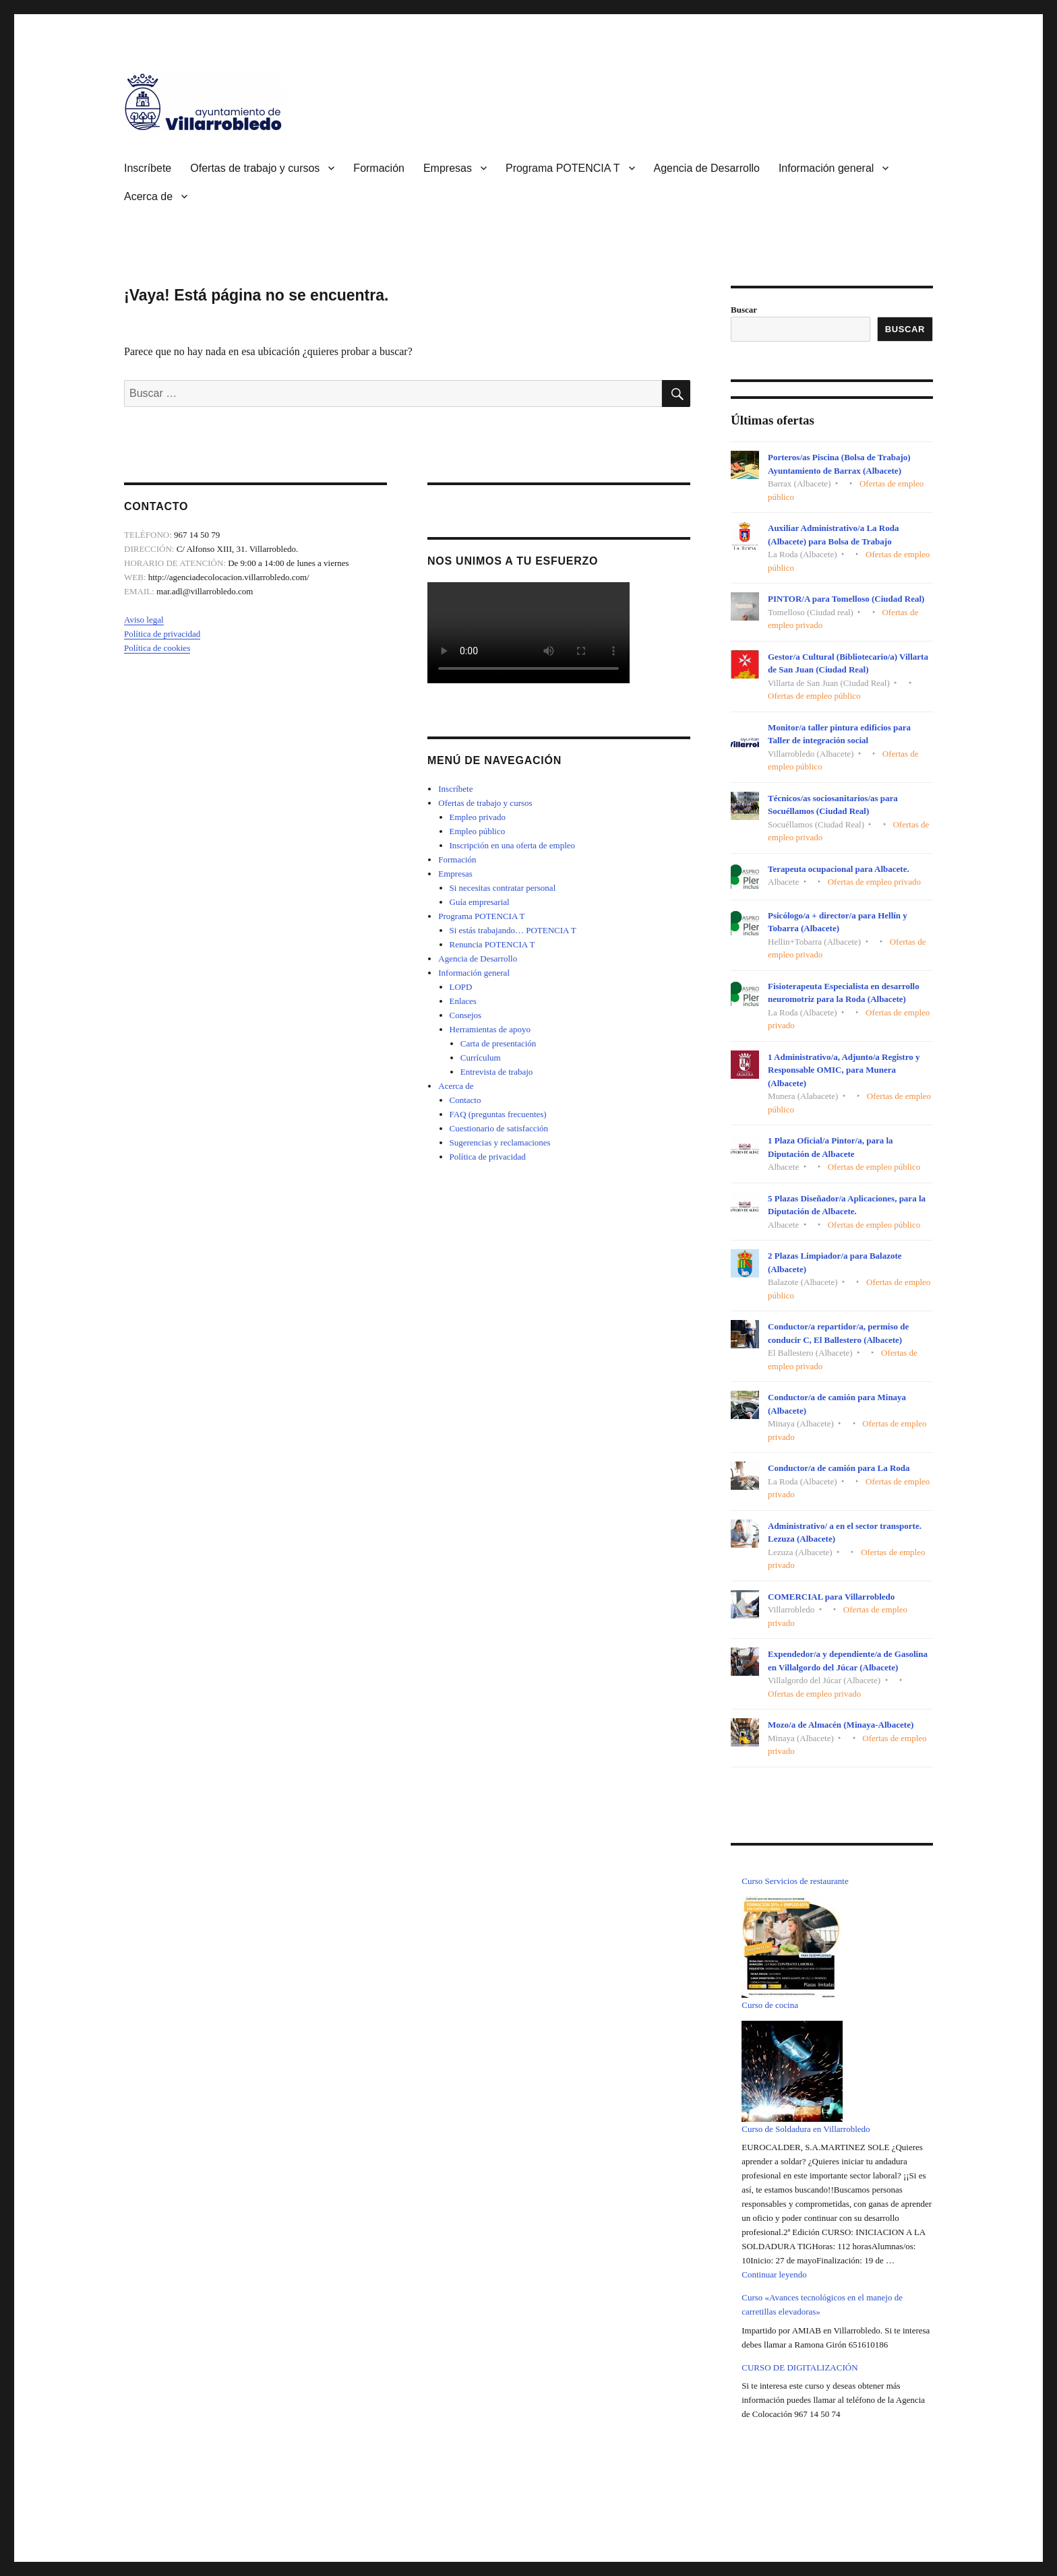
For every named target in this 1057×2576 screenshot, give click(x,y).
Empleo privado (478, 817)
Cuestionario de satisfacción (499, 1128)
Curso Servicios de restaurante (795, 1881)
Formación (378, 168)
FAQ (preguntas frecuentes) (498, 1114)
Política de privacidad (162, 634)
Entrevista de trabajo (496, 1072)
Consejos (466, 1015)
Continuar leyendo (774, 2274)
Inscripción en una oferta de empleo (513, 845)
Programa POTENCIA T (563, 168)
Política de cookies (157, 648)
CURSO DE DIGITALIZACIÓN (799, 2367)
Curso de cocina (770, 2005)
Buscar (744, 310)
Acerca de (148, 196)
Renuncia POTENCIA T (492, 944)
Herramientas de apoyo (490, 1029)
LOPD (461, 987)
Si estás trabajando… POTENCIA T (513, 930)
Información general (826, 168)
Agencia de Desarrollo (707, 168)
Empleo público (478, 831)
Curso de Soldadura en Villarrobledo (806, 2129)
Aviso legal (144, 620)
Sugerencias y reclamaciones (500, 1142)
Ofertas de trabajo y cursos (255, 168)
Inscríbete (147, 168)
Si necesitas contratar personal (503, 888)
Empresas (447, 168)
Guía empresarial (480, 902)
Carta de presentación (498, 1043)
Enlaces (463, 1001)
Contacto (465, 1100)
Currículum (480, 1058)
